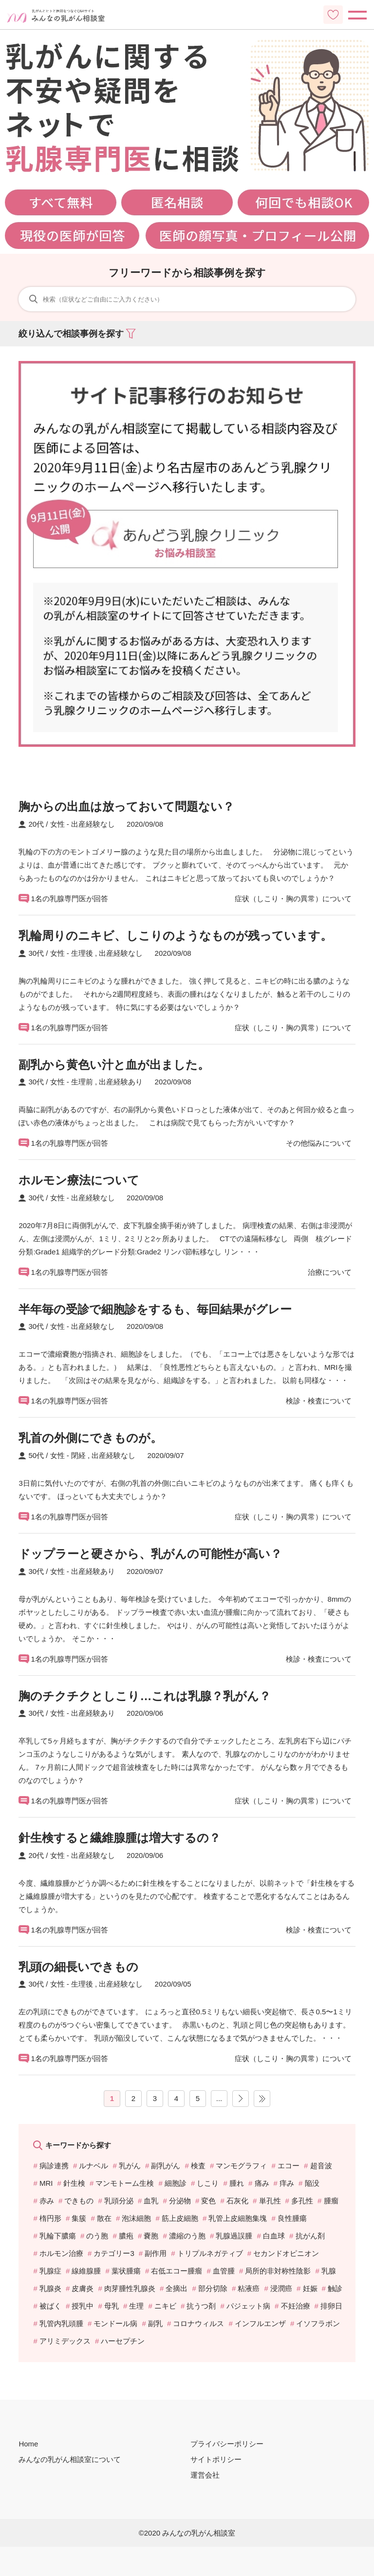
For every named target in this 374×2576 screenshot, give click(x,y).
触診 (335, 2288)
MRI (46, 2183)
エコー (288, 2165)
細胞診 (176, 2183)
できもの (79, 2201)
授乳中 (83, 2306)
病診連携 (54, 2165)
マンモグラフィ (241, 2165)
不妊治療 (295, 2306)
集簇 (79, 2218)
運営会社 (205, 2475)
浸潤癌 (281, 2288)
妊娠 (310, 2288)
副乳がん (165, 2165)
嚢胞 (151, 2236)
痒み (287, 2183)
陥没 (312, 2183)
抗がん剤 (310, 2236)
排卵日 (331, 2306)
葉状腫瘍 (126, 2271)
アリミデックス (65, 2341)
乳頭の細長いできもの (78, 1966)
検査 (198, 2165)
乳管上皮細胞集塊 (237, 2218)
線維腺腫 (86, 2271)
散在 (104, 2218)
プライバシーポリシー (226, 2444)
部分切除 (212, 2288)
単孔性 (270, 2201)
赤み (46, 2201)
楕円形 (50, 2218)
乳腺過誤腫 (234, 2236)
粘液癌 (249, 2288)
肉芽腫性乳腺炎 (129, 2288)
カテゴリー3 (114, 2253)
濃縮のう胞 (187, 2236)
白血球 (274, 2236)
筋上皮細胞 (180, 2218)
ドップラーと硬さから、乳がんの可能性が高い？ (150, 1553)
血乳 (151, 2201)
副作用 (156, 2253)
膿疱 (126, 2236)
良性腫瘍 (292, 2218)
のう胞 (97, 2236)
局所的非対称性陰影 (278, 2271)
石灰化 (237, 2201)
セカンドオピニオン (286, 2253)
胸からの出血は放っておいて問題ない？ (126, 806)
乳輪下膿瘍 (57, 2236)
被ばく (50, 2306)
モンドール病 (115, 2323)
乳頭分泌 (118, 2201)
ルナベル (93, 2165)
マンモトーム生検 (124, 2183)
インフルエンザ (260, 2323)
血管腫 (224, 2271)
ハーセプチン (123, 2341)
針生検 (74, 2183)
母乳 (111, 2306)
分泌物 (180, 2201)
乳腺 (328, 2271)
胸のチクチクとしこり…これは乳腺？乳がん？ (145, 1696)
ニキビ (165, 2306)
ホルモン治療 (61, 2253)
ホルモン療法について (79, 1180)
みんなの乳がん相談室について (70, 2459)
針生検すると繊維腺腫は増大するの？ (120, 1837)
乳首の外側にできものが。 (90, 1437)
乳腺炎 (50, 2288)
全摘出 (176, 2288)
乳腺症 (50, 2271)
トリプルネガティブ (210, 2253)
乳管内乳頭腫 (61, 2323)
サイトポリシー (216, 2459)
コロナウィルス (198, 2323)
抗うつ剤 (201, 2306)
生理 (136, 2306)
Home (28, 2444)
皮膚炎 (83, 2288)
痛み (262, 2183)
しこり (208, 2183)
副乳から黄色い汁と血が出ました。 (114, 1064)
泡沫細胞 (136, 2218)
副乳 (155, 2323)
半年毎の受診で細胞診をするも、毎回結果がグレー (155, 1309)
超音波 (321, 2165)
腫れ (236, 2183)
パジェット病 (248, 2306)
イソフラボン (318, 2323)
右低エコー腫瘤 (176, 2271)
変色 (208, 2201)
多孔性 (302, 2201)
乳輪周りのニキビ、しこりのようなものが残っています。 (175, 935)
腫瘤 (331, 2201)
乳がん (130, 2165)
